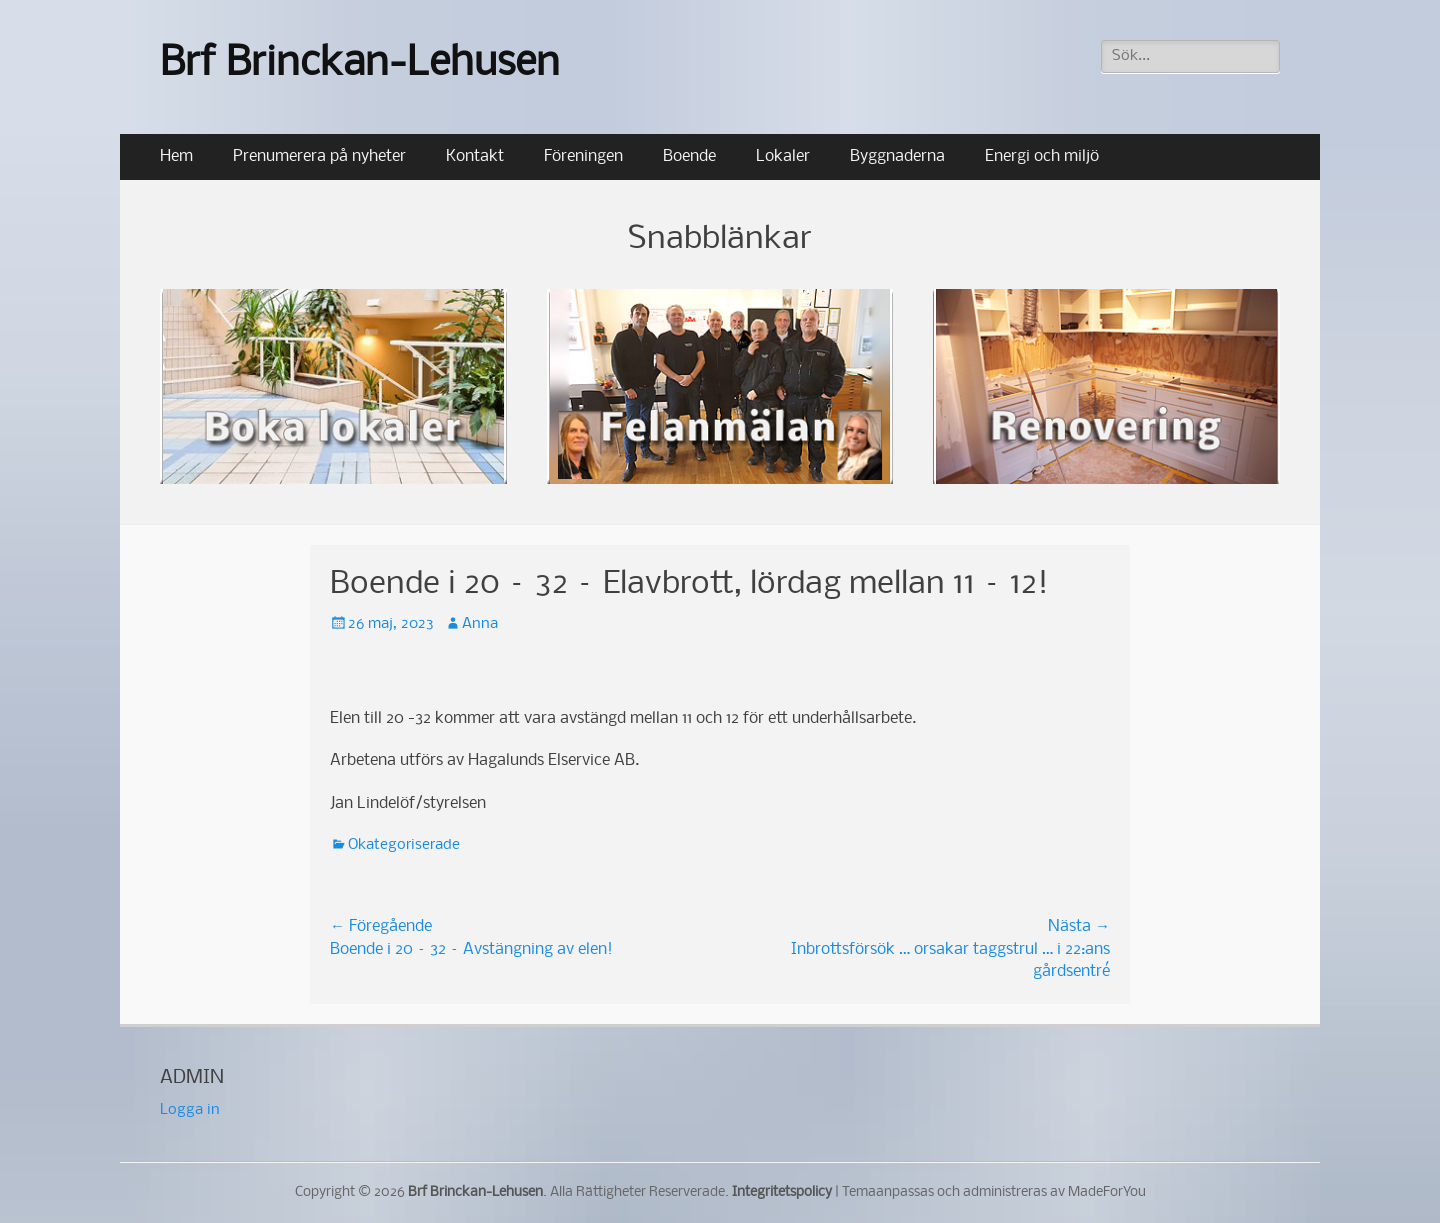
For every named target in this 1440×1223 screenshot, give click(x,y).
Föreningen (583, 156)
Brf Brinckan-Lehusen (360, 64)
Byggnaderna (897, 156)
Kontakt (475, 156)
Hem (176, 156)
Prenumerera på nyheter (319, 156)
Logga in (190, 1110)
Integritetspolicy (782, 1192)
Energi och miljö (1042, 156)
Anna (480, 624)
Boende (689, 156)
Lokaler (783, 156)
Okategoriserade (404, 845)
